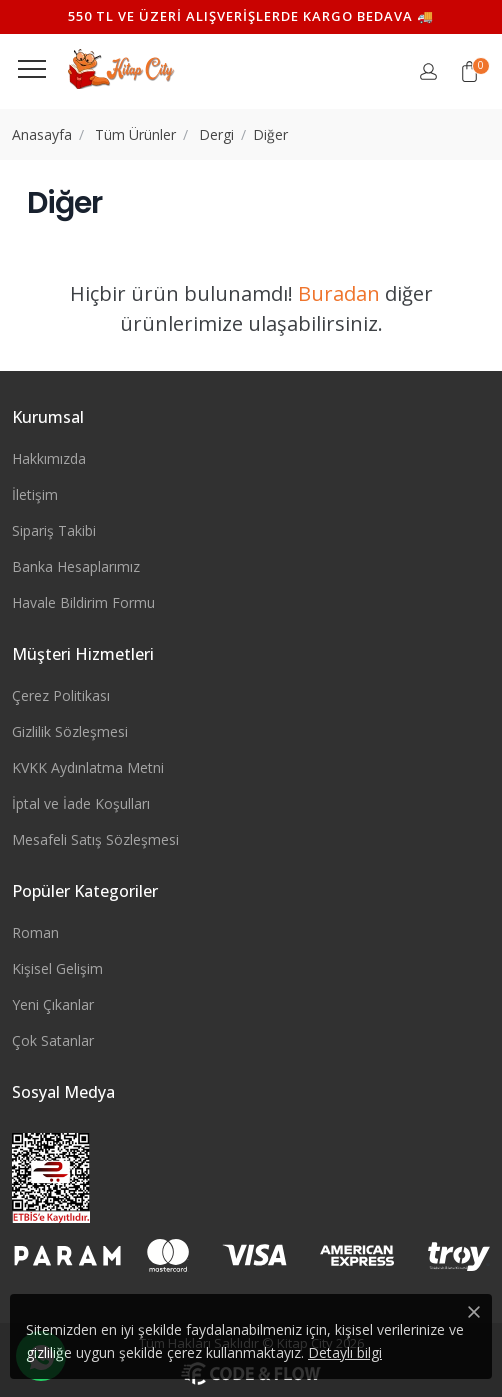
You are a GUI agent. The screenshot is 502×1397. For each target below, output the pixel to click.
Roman (35, 932)
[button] (469, 71)
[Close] (474, 1312)
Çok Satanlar (53, 1040)
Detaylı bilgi (345, 1352)
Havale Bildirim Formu (83, 602)
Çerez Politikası (61, 695)
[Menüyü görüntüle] (32, 69)
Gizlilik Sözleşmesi (70, 731)
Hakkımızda (49, 458)
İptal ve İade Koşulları (81, 803)
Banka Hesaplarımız (76, 566)
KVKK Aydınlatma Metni (88, 767)
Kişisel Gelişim (57, 968)
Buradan (339, 293)
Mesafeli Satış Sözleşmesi (95, 839)
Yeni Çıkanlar (53, 1004)
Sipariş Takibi (54, 530)
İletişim (35, 494)
